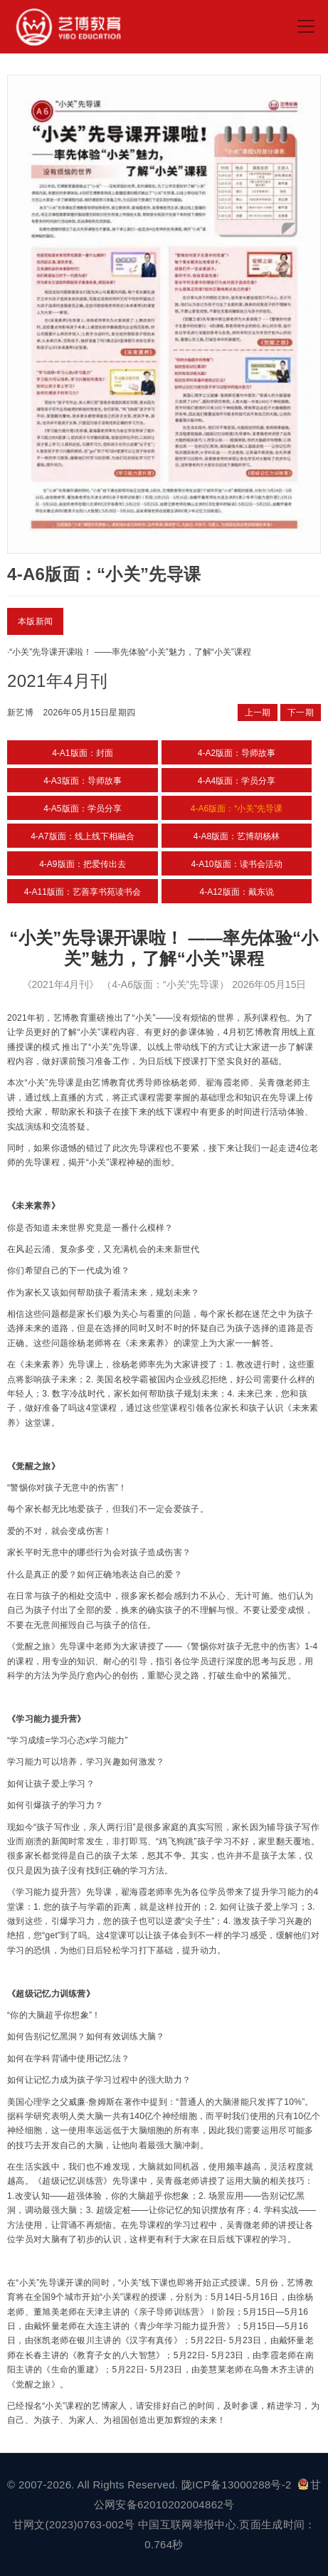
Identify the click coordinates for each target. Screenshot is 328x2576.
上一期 (258, 712)
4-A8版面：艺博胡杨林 (237, 836)
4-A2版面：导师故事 (236, 753)
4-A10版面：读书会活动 (236, 864)
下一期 (300, 712)
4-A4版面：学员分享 (236, 781)
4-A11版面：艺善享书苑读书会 (82, 892)
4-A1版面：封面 (82, 753)
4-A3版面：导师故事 (82, 781)
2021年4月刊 (57, 680)
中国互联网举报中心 (187, 2524)
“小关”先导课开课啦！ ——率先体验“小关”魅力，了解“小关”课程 (129, 652)
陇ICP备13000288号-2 (238, 2484)
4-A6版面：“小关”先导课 (236, 809)
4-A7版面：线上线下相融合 (82, 836)
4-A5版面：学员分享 (82, 809)
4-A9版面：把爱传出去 (82, 864)
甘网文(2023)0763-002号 (74, 2524)
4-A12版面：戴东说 (236, 892)
